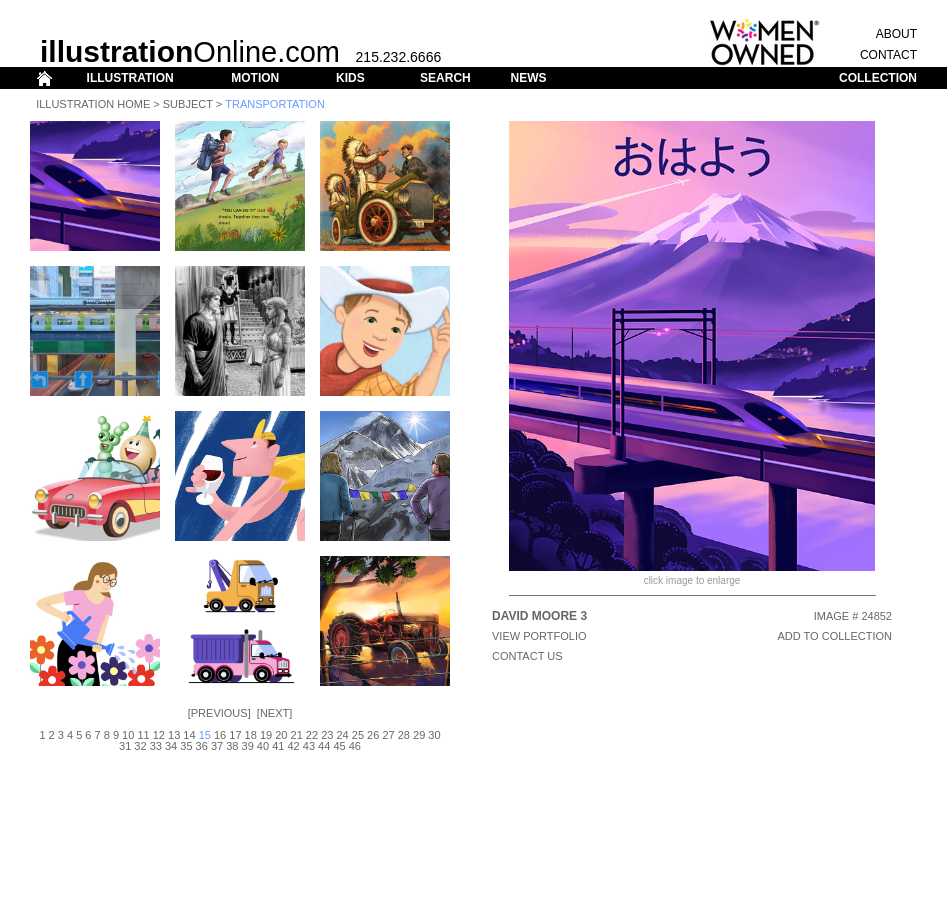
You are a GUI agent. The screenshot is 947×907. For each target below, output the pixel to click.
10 (128, 735)
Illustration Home (93, 104)
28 (404, 735)
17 (235, 735)
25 (358, 735)
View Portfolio (539, 636)
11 (143, 735)
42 (293, 746)
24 (342, 735)
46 (355, 746)
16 (220, 735)
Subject (188, 104)
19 (266, 735)
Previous (219, 713)
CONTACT (888, 55)
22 (312, 735)
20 (281, 735)
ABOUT (896, 34)
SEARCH (445, 78)
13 (174, 735)
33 (156, 746)
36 (202, 746)
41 (278, 746)
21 (297, 735)
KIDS (350, 78)
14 (189, 735)
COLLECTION (878, 78)
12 (159, 735)
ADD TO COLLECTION (834, 636)
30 (434, 735)
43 (309, 746)
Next (274, 713)
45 (339, 746)
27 (388, 735)
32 (140, 746)
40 (263, 746)
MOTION (255, 78)
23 (327, 735)
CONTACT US (527, 656)
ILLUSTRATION (130, 78)
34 (171, 746)
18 (251, 735)
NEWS (528, 78)
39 (248, 746)
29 (419, 735)
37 (217, 746)
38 (232, 746)
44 (324, 746)
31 (125, 746)
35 (186, 746)
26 (373, 735)
